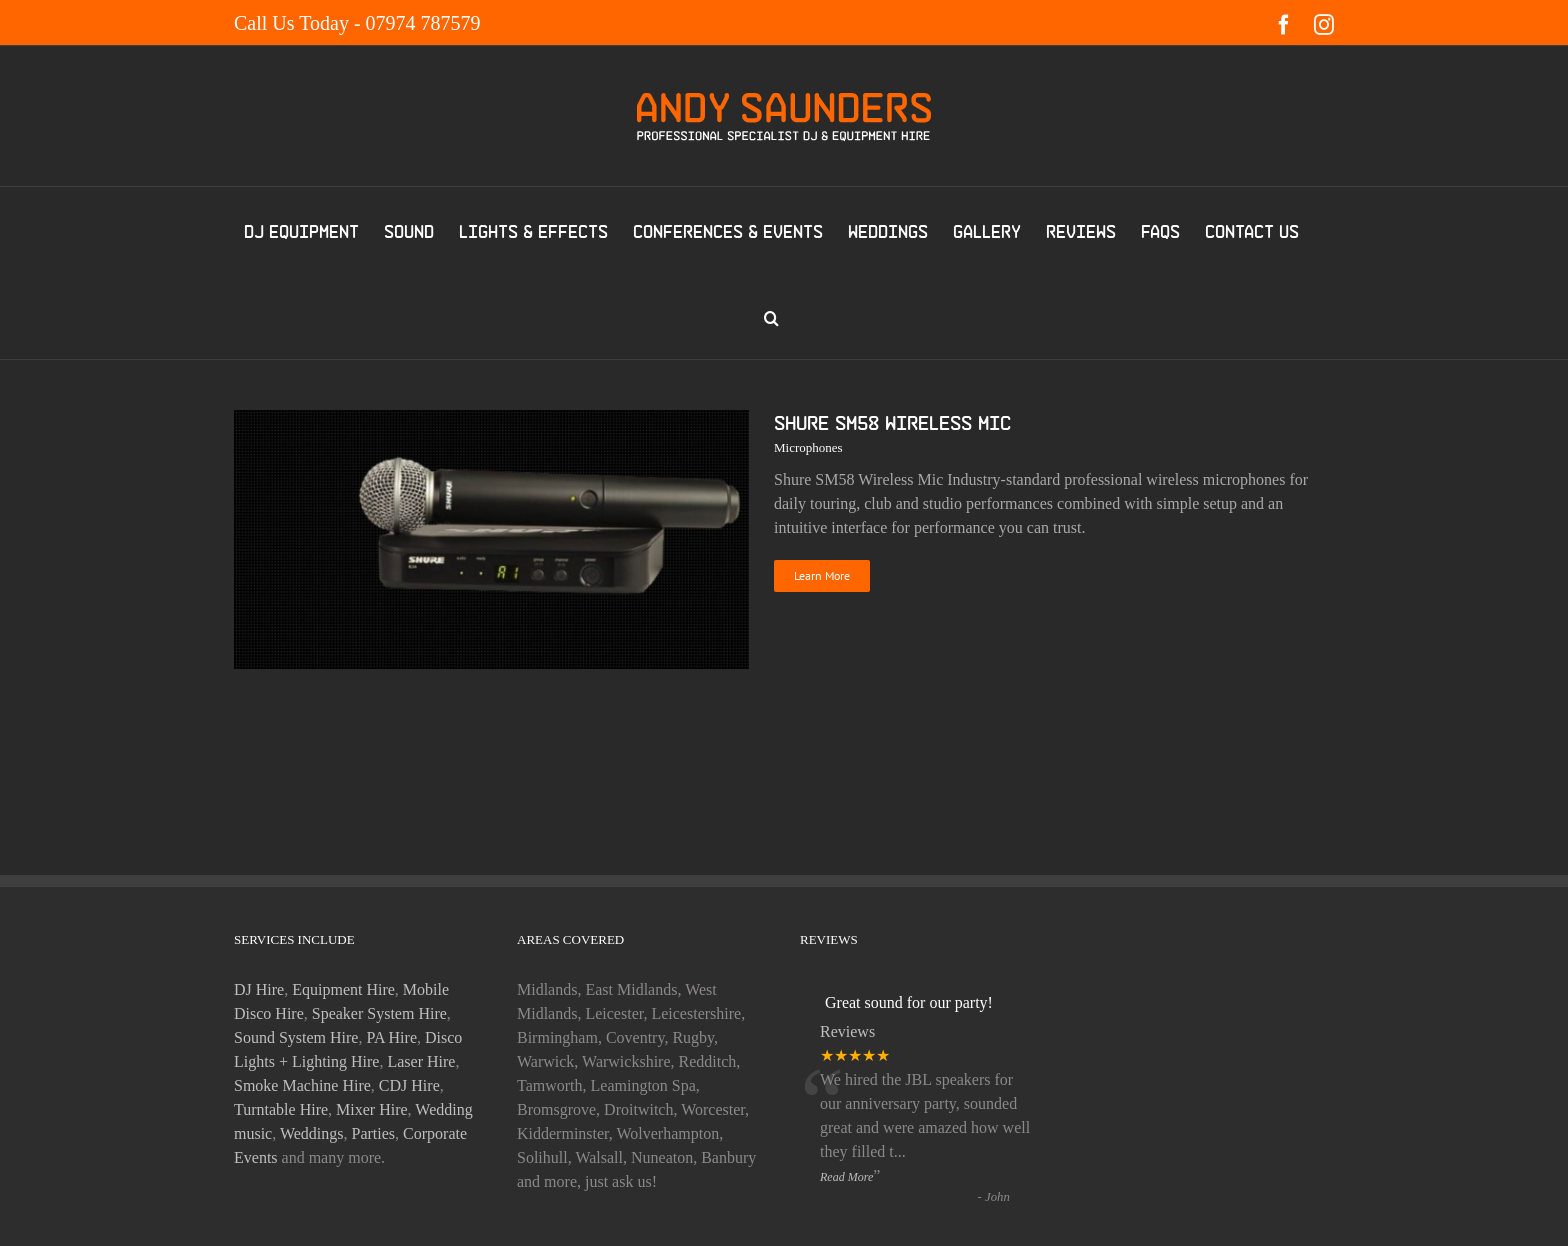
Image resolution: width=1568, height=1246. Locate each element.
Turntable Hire (281, 1109)
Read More (846, 1177)
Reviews (847, 1031)
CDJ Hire (409, 1085)
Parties (374, 1133)
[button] (771, 316)
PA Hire (391, 1037)
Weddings (312, 1133)
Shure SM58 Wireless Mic (892, 423)
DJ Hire (259, 989)
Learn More (822, 575)
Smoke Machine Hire (302, 1085)
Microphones (808, 447)
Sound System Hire (296, 1037)
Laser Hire (421, 1061)
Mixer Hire (372, 1109)
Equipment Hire (343, 989)
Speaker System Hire (379, 1013)
